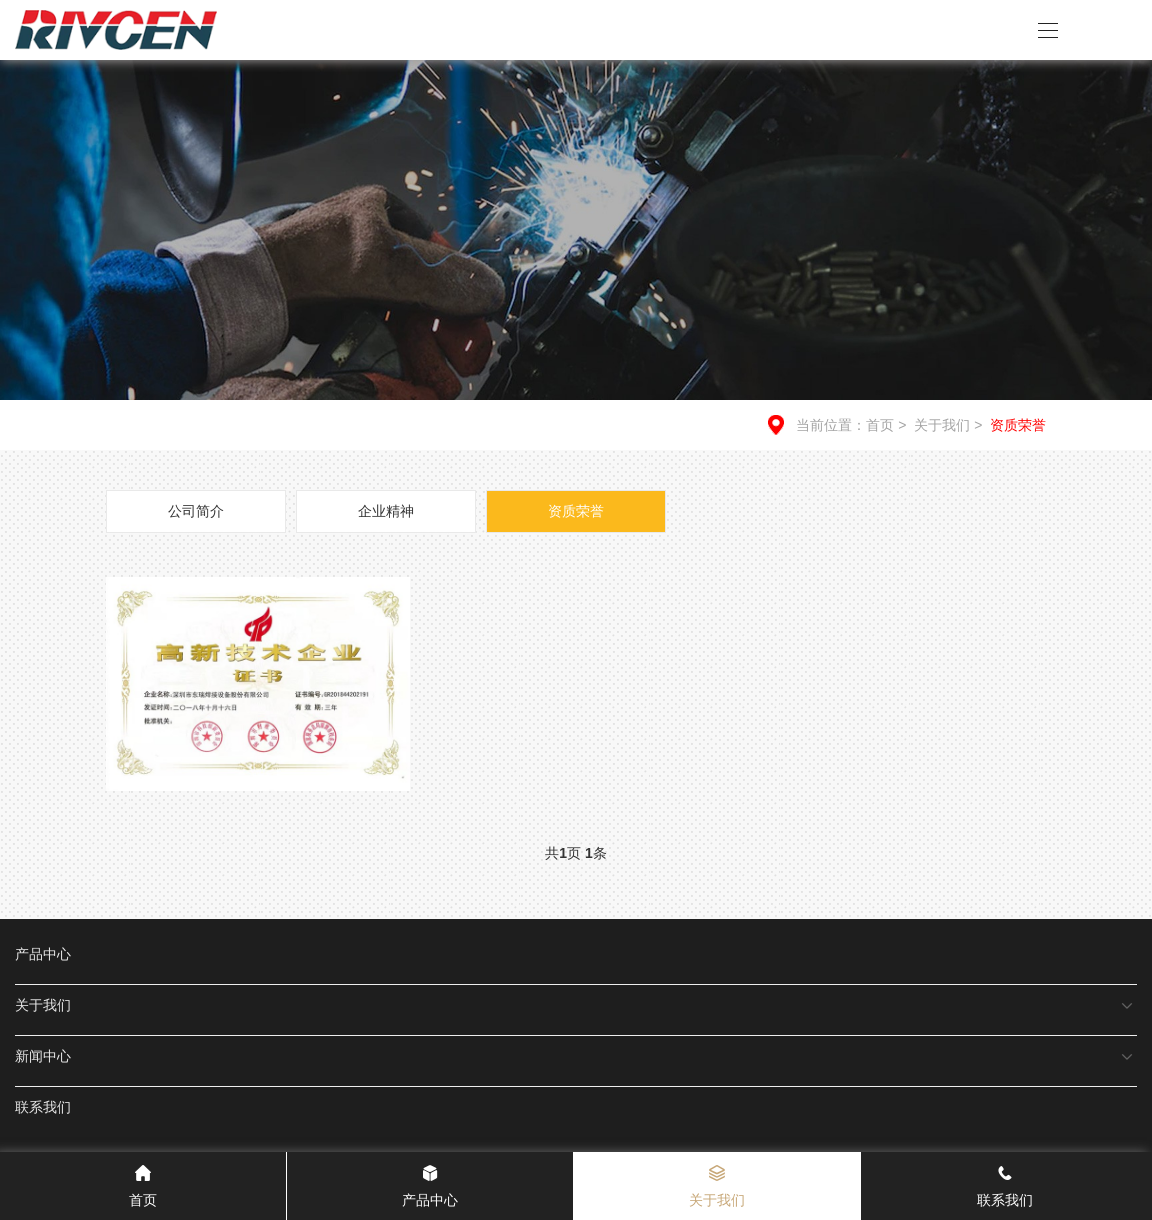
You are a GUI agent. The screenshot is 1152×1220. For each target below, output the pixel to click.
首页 (880, 425)
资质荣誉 (1018, 425)
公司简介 (196, 511)
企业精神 (386, 511)
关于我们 (950, 425)
